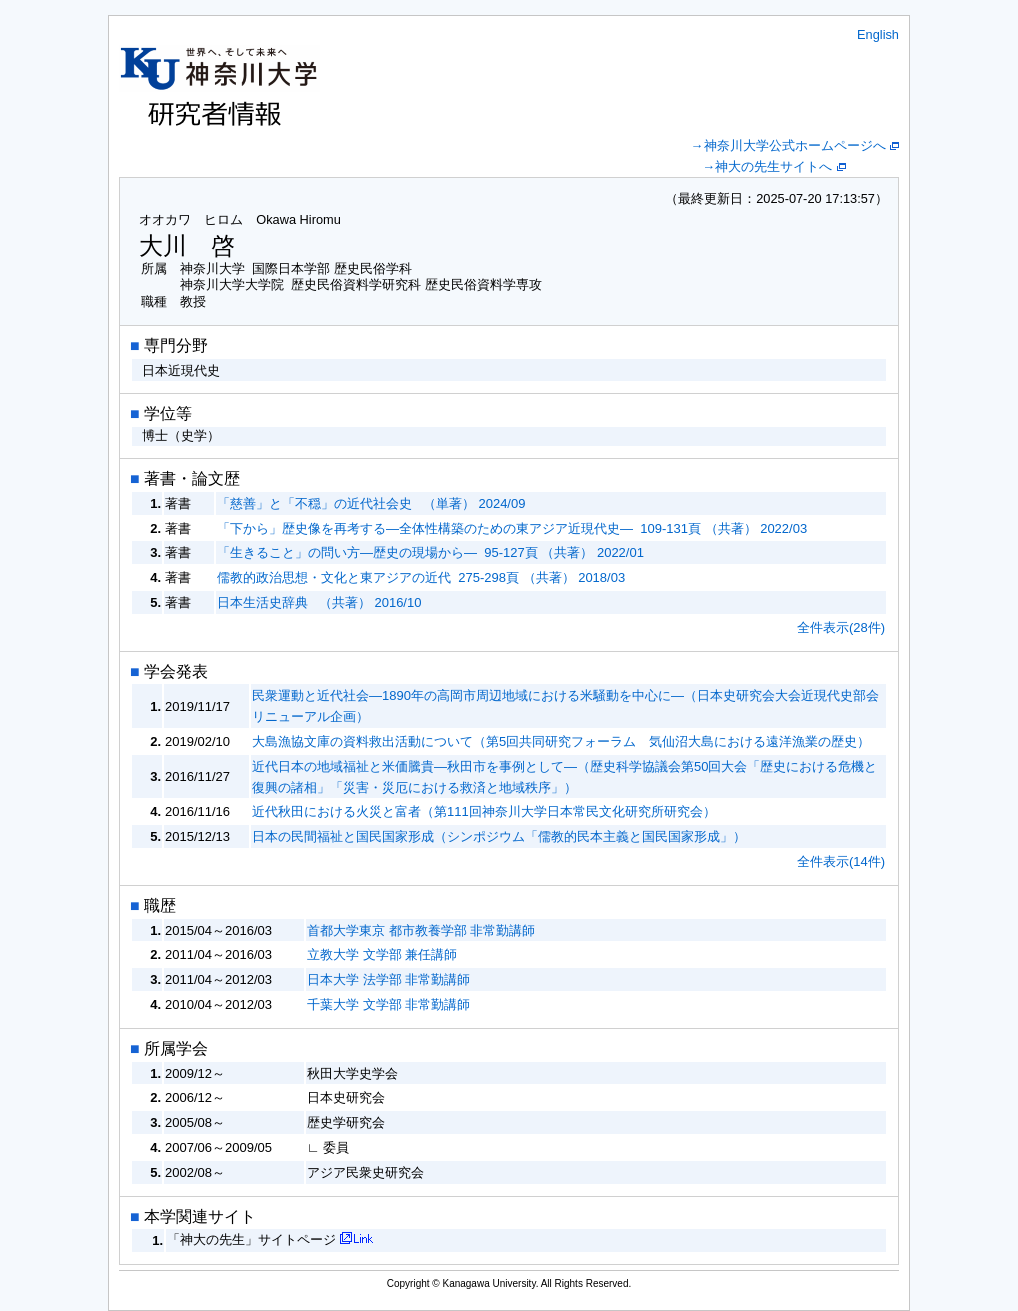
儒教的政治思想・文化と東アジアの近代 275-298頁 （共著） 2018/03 (421, 577)
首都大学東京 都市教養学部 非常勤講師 (421, 930)
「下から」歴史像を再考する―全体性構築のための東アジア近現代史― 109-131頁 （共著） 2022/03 (512, 528)
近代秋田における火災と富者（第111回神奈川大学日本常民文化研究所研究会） (484, 811)
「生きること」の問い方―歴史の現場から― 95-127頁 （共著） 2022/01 (430, 552)
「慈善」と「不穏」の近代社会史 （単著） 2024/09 (371, 503)
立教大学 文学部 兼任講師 (382, 954)
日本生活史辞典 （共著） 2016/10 (319, 602)
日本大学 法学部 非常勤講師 (388, 979)
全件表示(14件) (841, 861)
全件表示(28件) (841, 627)
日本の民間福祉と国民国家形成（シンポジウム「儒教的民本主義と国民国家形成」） (499, 836)
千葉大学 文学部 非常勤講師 (388, 1004)
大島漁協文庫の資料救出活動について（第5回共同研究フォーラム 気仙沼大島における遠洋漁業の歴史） (561, 741)
